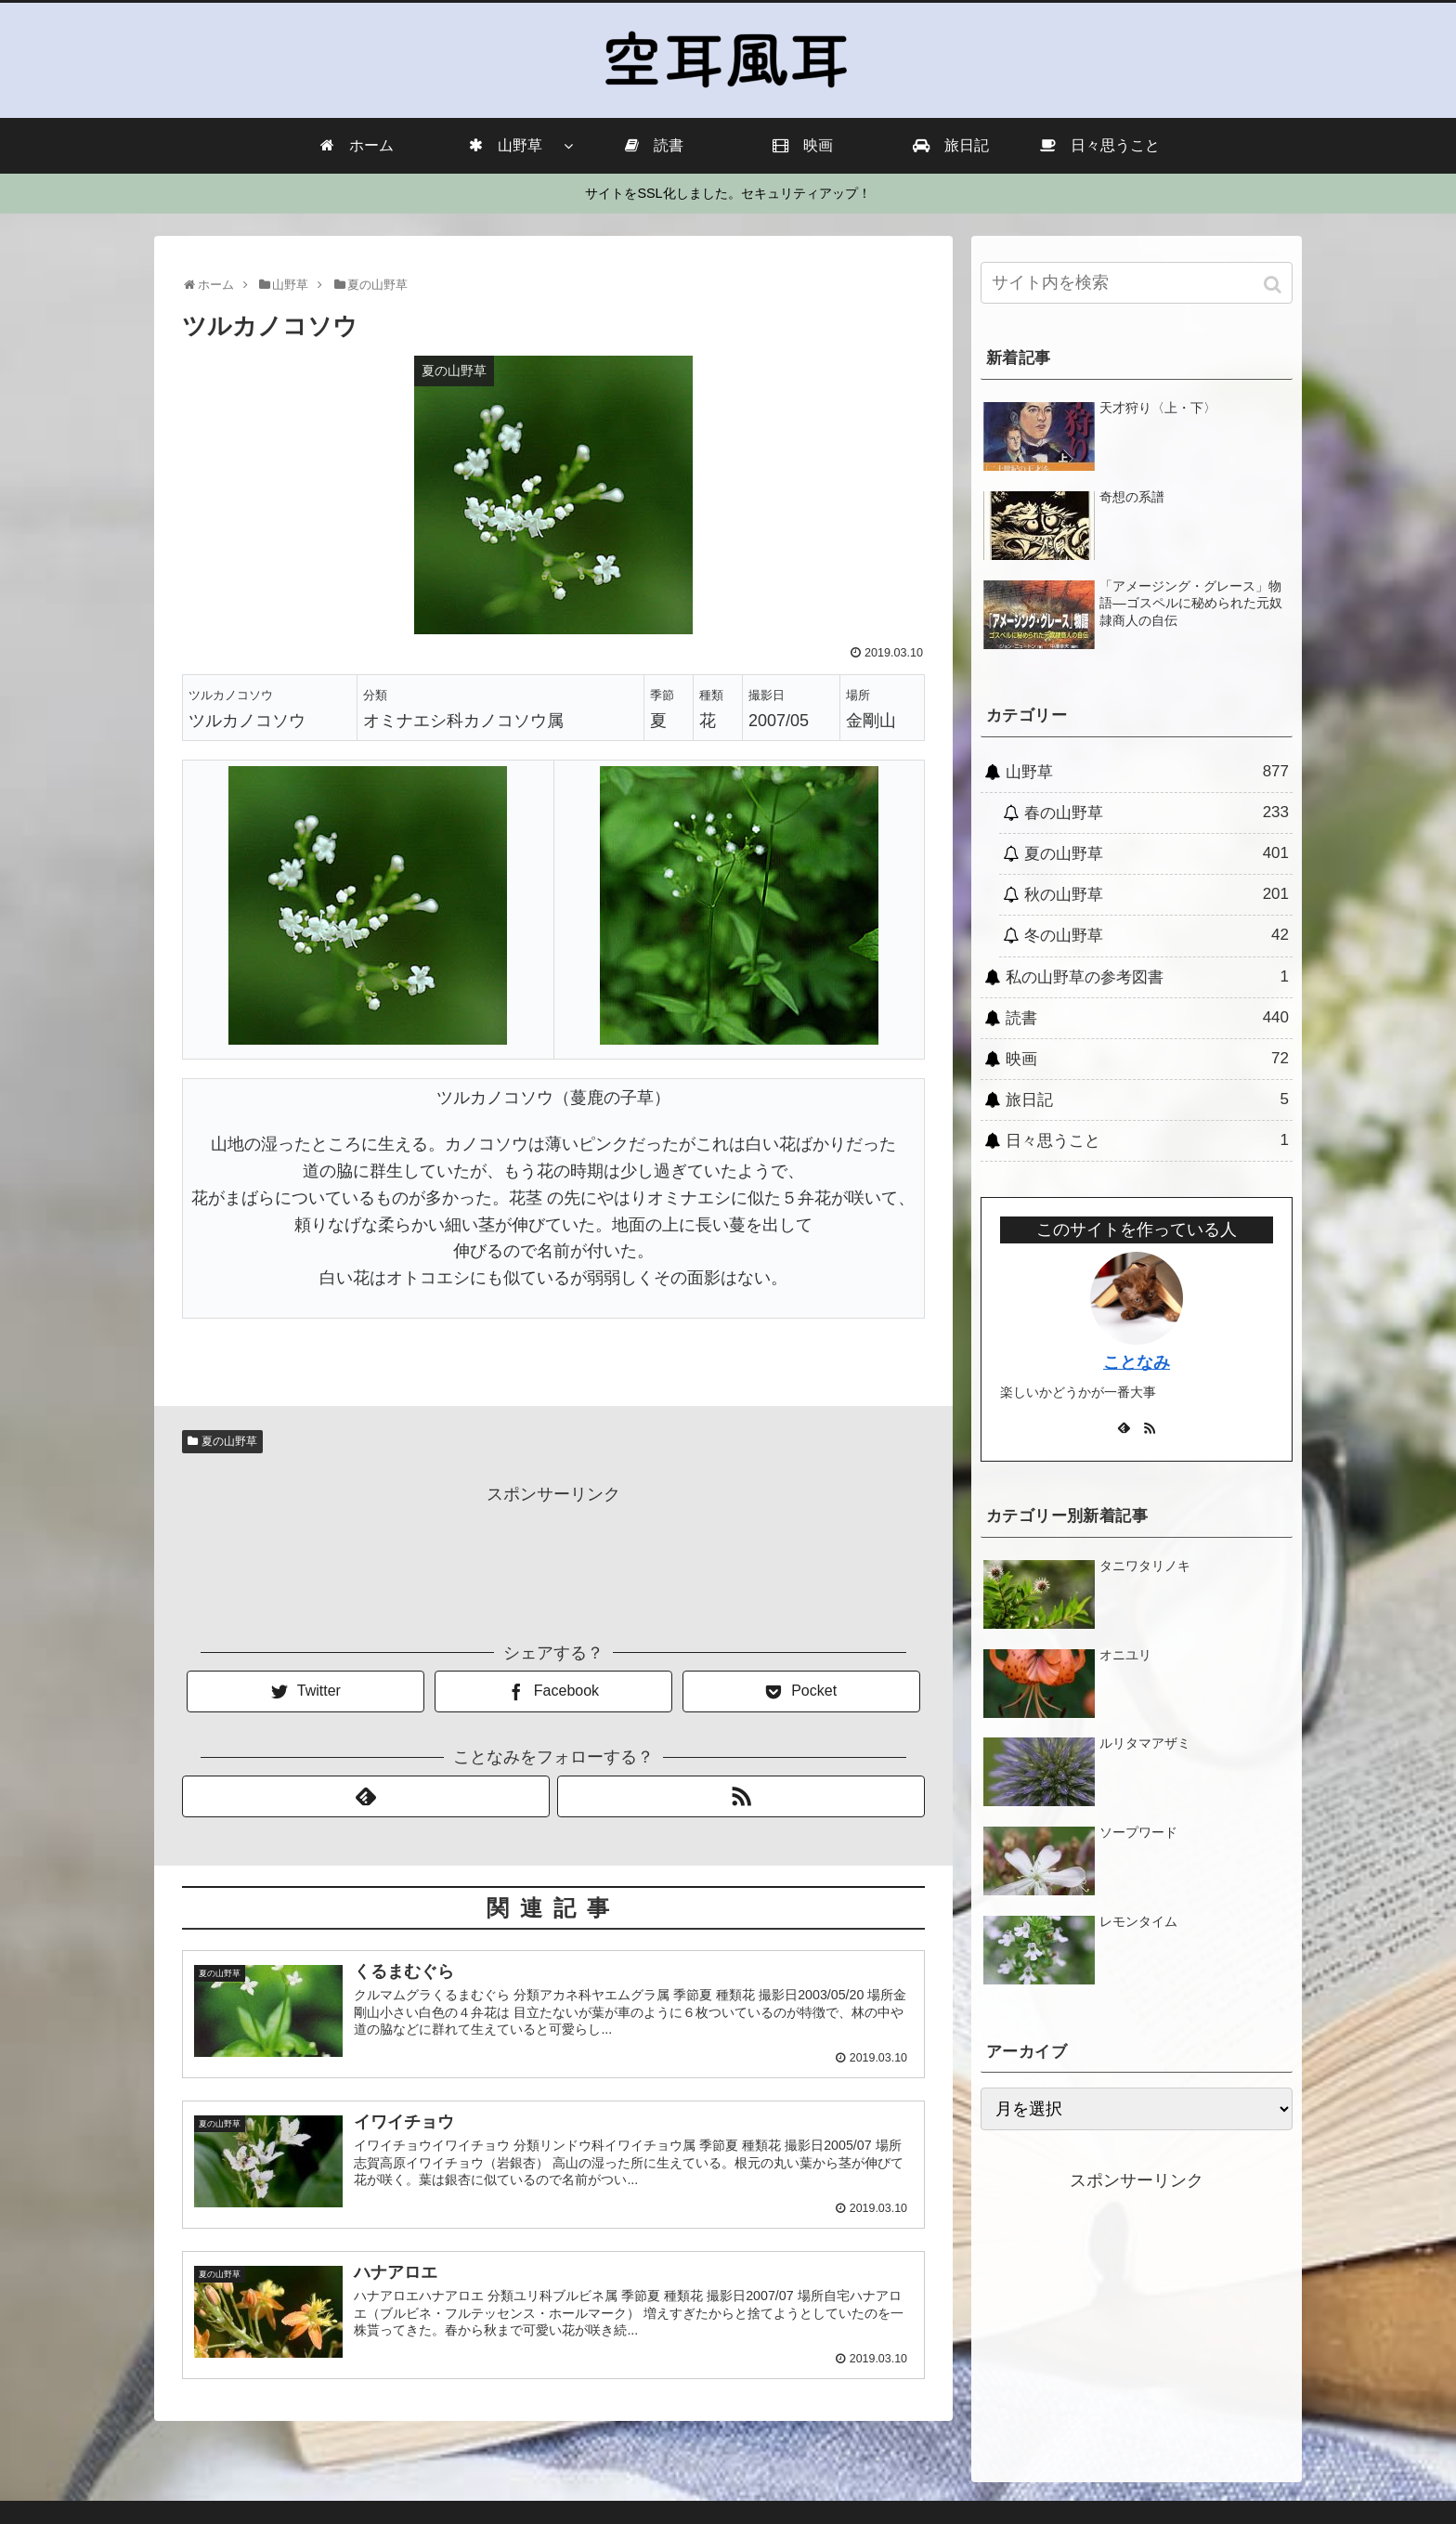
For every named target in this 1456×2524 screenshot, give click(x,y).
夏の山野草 (229, 1441)
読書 (1147, 1018)
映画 (1147, 1058)
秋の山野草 (1156, 894)
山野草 (1147, 771)
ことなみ (1136, 1362)
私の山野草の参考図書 (1147, 977)
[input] (1137, 283)
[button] (1274, 284)
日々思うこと (1147, 1140)
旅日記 (1147, 1099)
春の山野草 (1156, 812)
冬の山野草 (1156, 935)
